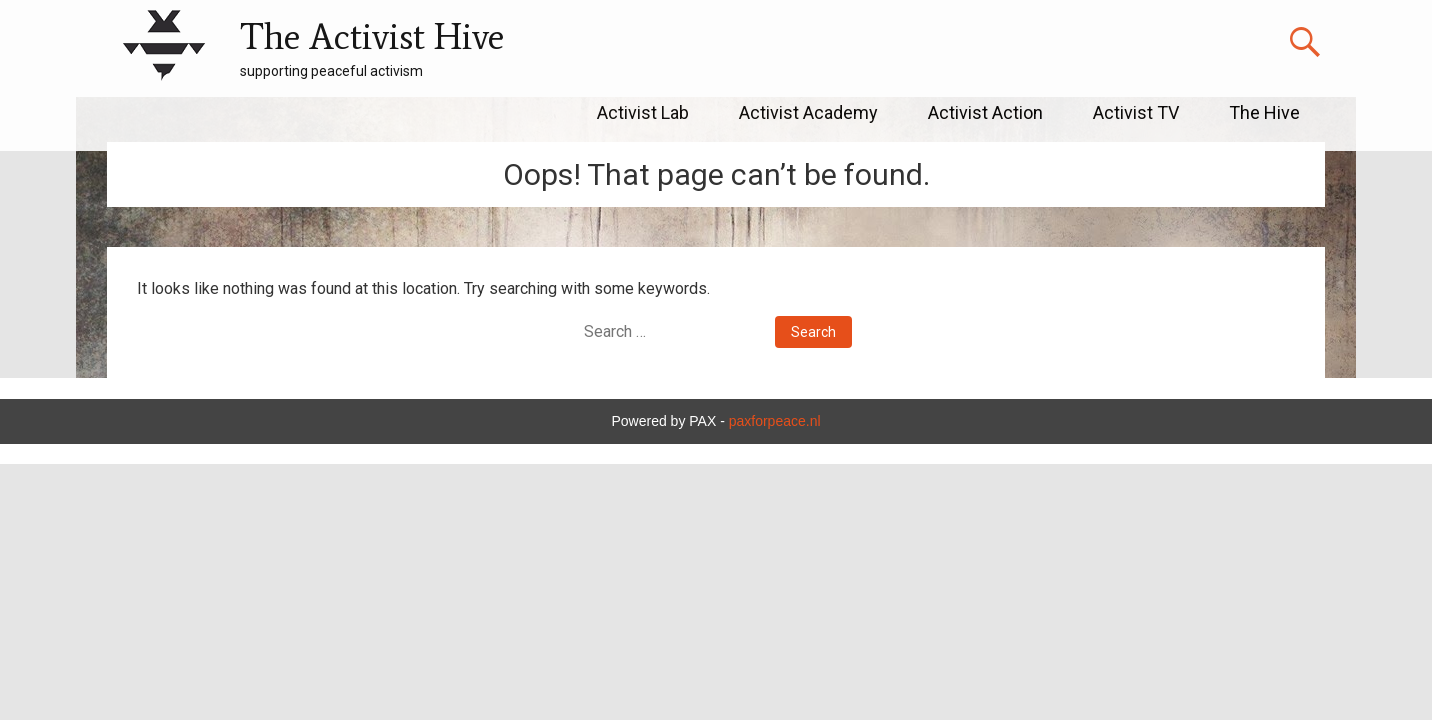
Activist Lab (643, 112)
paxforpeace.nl (775, 421)
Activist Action (985, 112)
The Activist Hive (372, 36)
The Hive (1264, 112)
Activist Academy (808, 112)
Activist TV (1136, 112)
